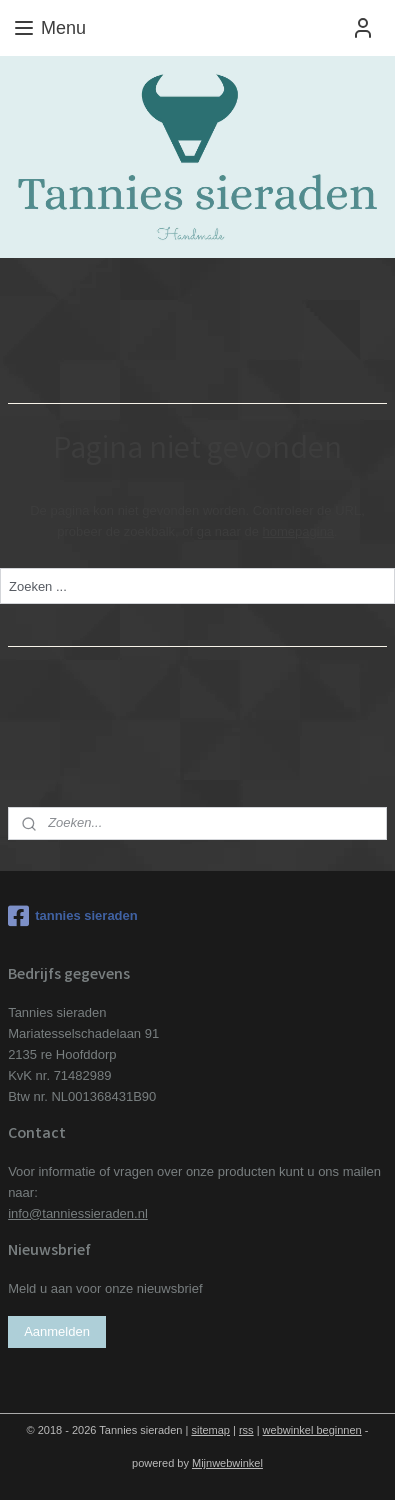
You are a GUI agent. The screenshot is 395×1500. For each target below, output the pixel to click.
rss (246, 1430)
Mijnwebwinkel (227, 1463)
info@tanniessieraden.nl (78, 1213)
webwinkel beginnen (312, 1430)
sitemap (210, 1430)
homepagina (299, 531)
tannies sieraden (73, 916)
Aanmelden (57, 1331)
